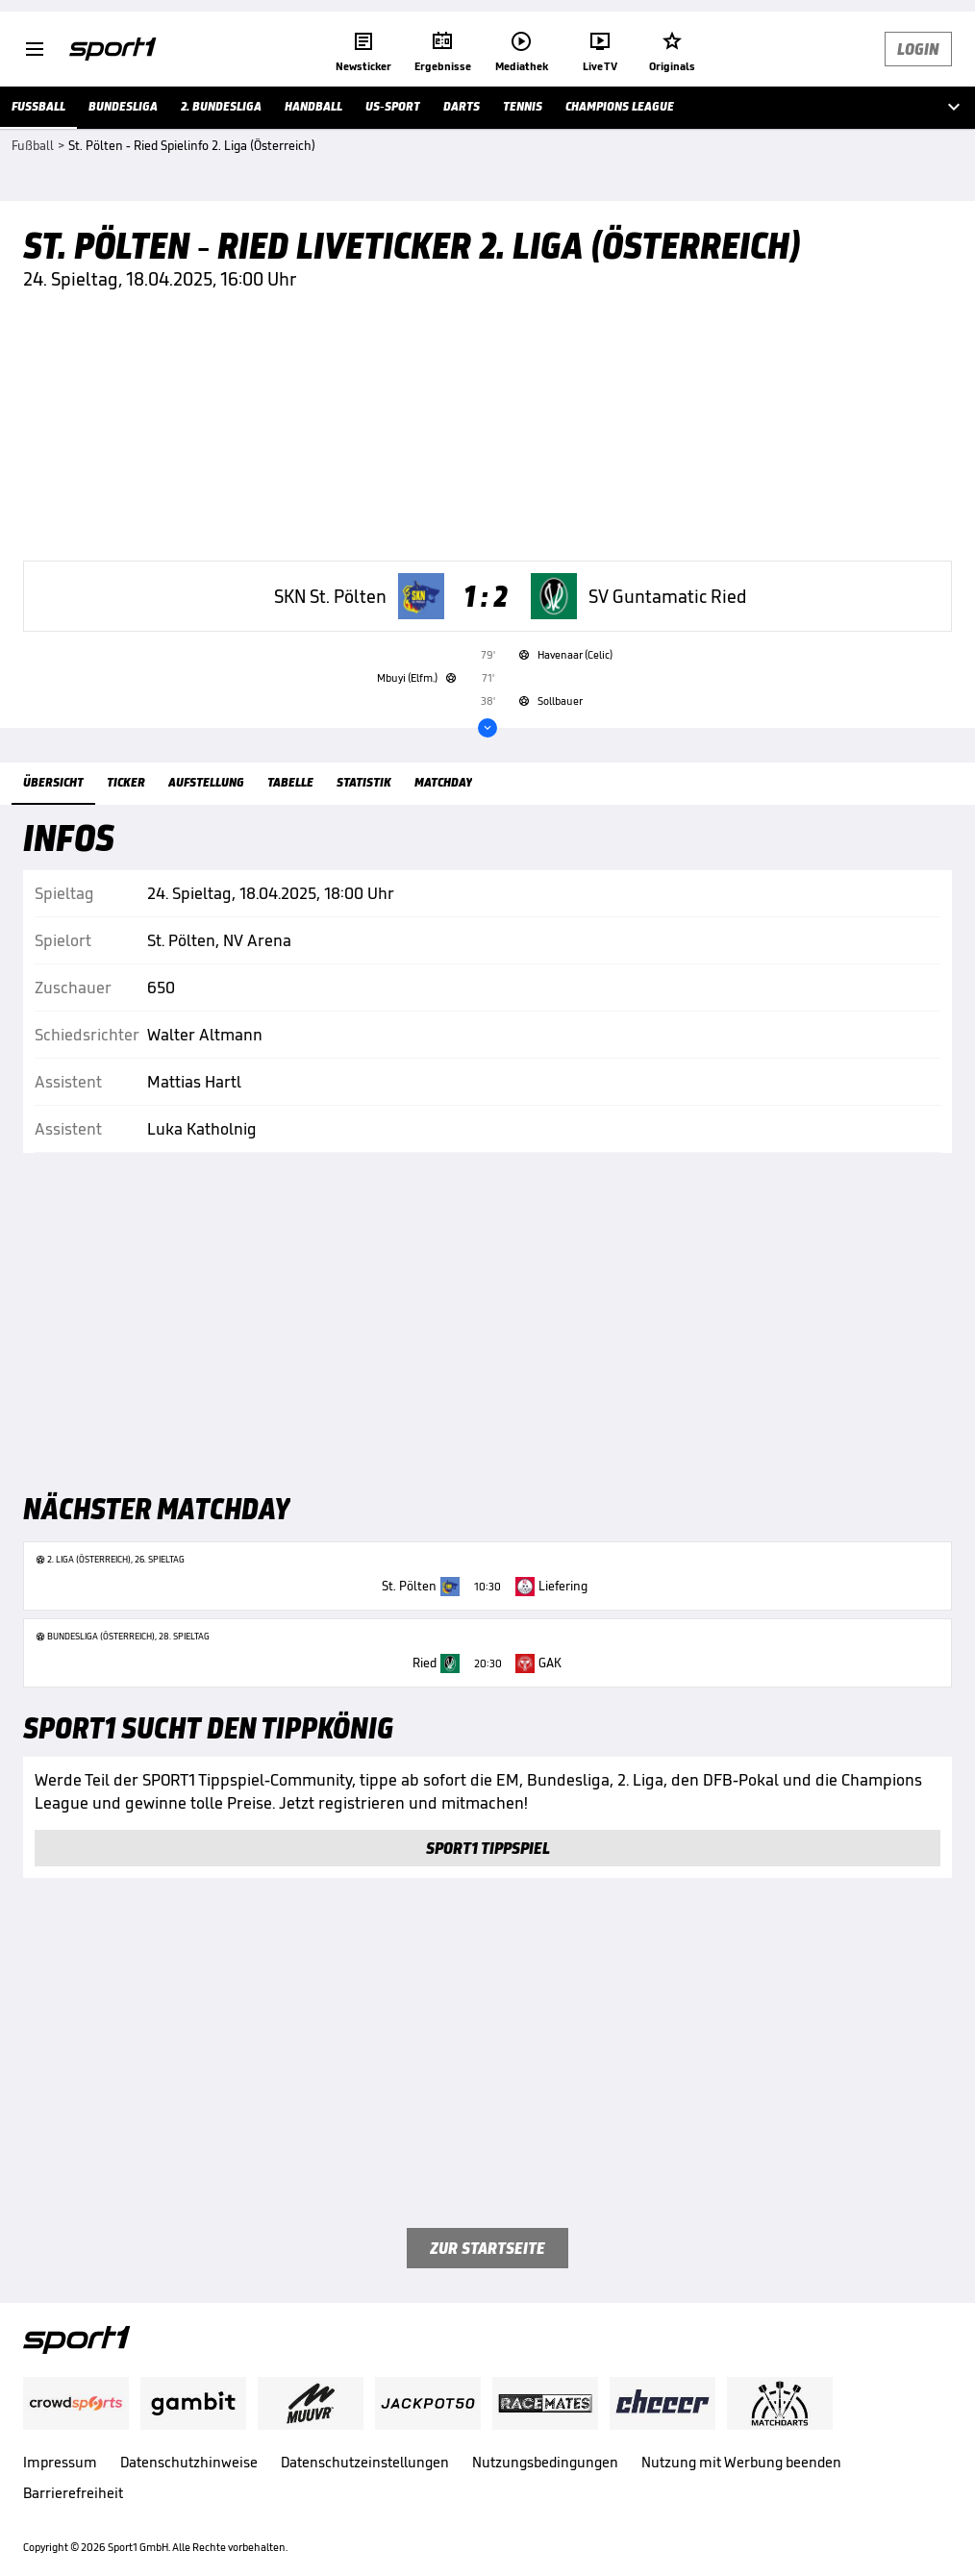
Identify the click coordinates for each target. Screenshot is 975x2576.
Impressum (60, 2462)
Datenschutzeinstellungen (365, 2462)
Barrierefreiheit (73, 2493)
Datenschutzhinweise (189, 2462)
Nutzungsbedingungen (545, 2462)
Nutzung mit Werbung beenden (741, 2462)
